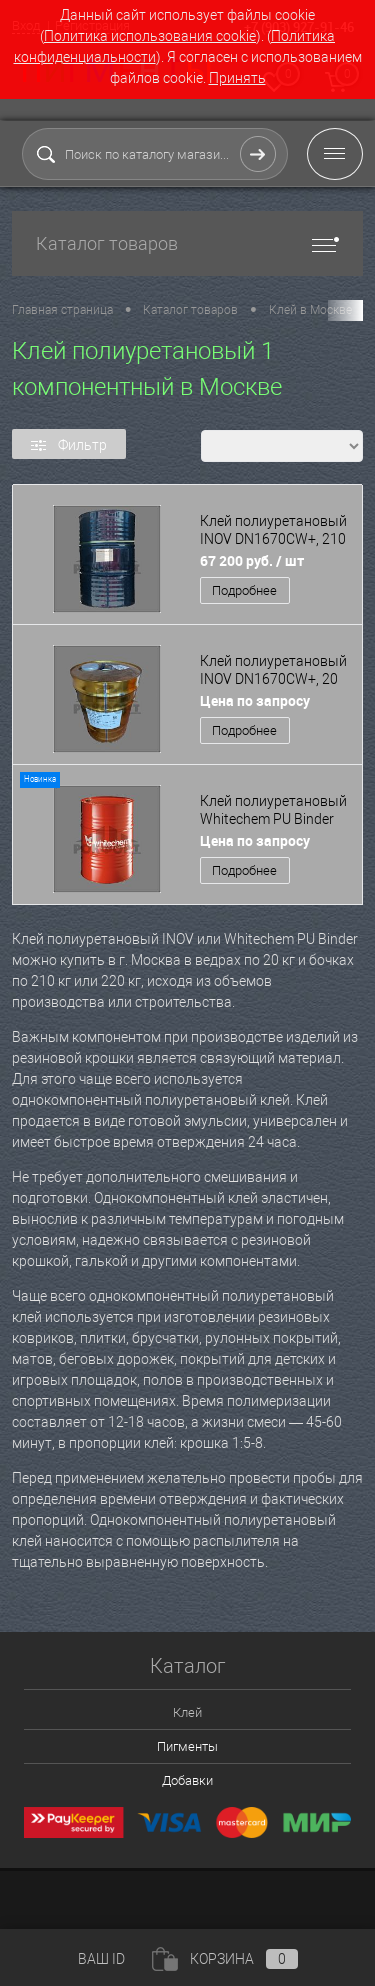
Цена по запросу (255, 700)
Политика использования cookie (150, 36)
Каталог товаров (187, 243)
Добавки (187, 1780)
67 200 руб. (252, 560)
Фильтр (69, 445)
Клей (187, 1712)
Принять (237, 78)
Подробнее (244, 590)
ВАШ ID (101, 1959)
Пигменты (187, 1746)
